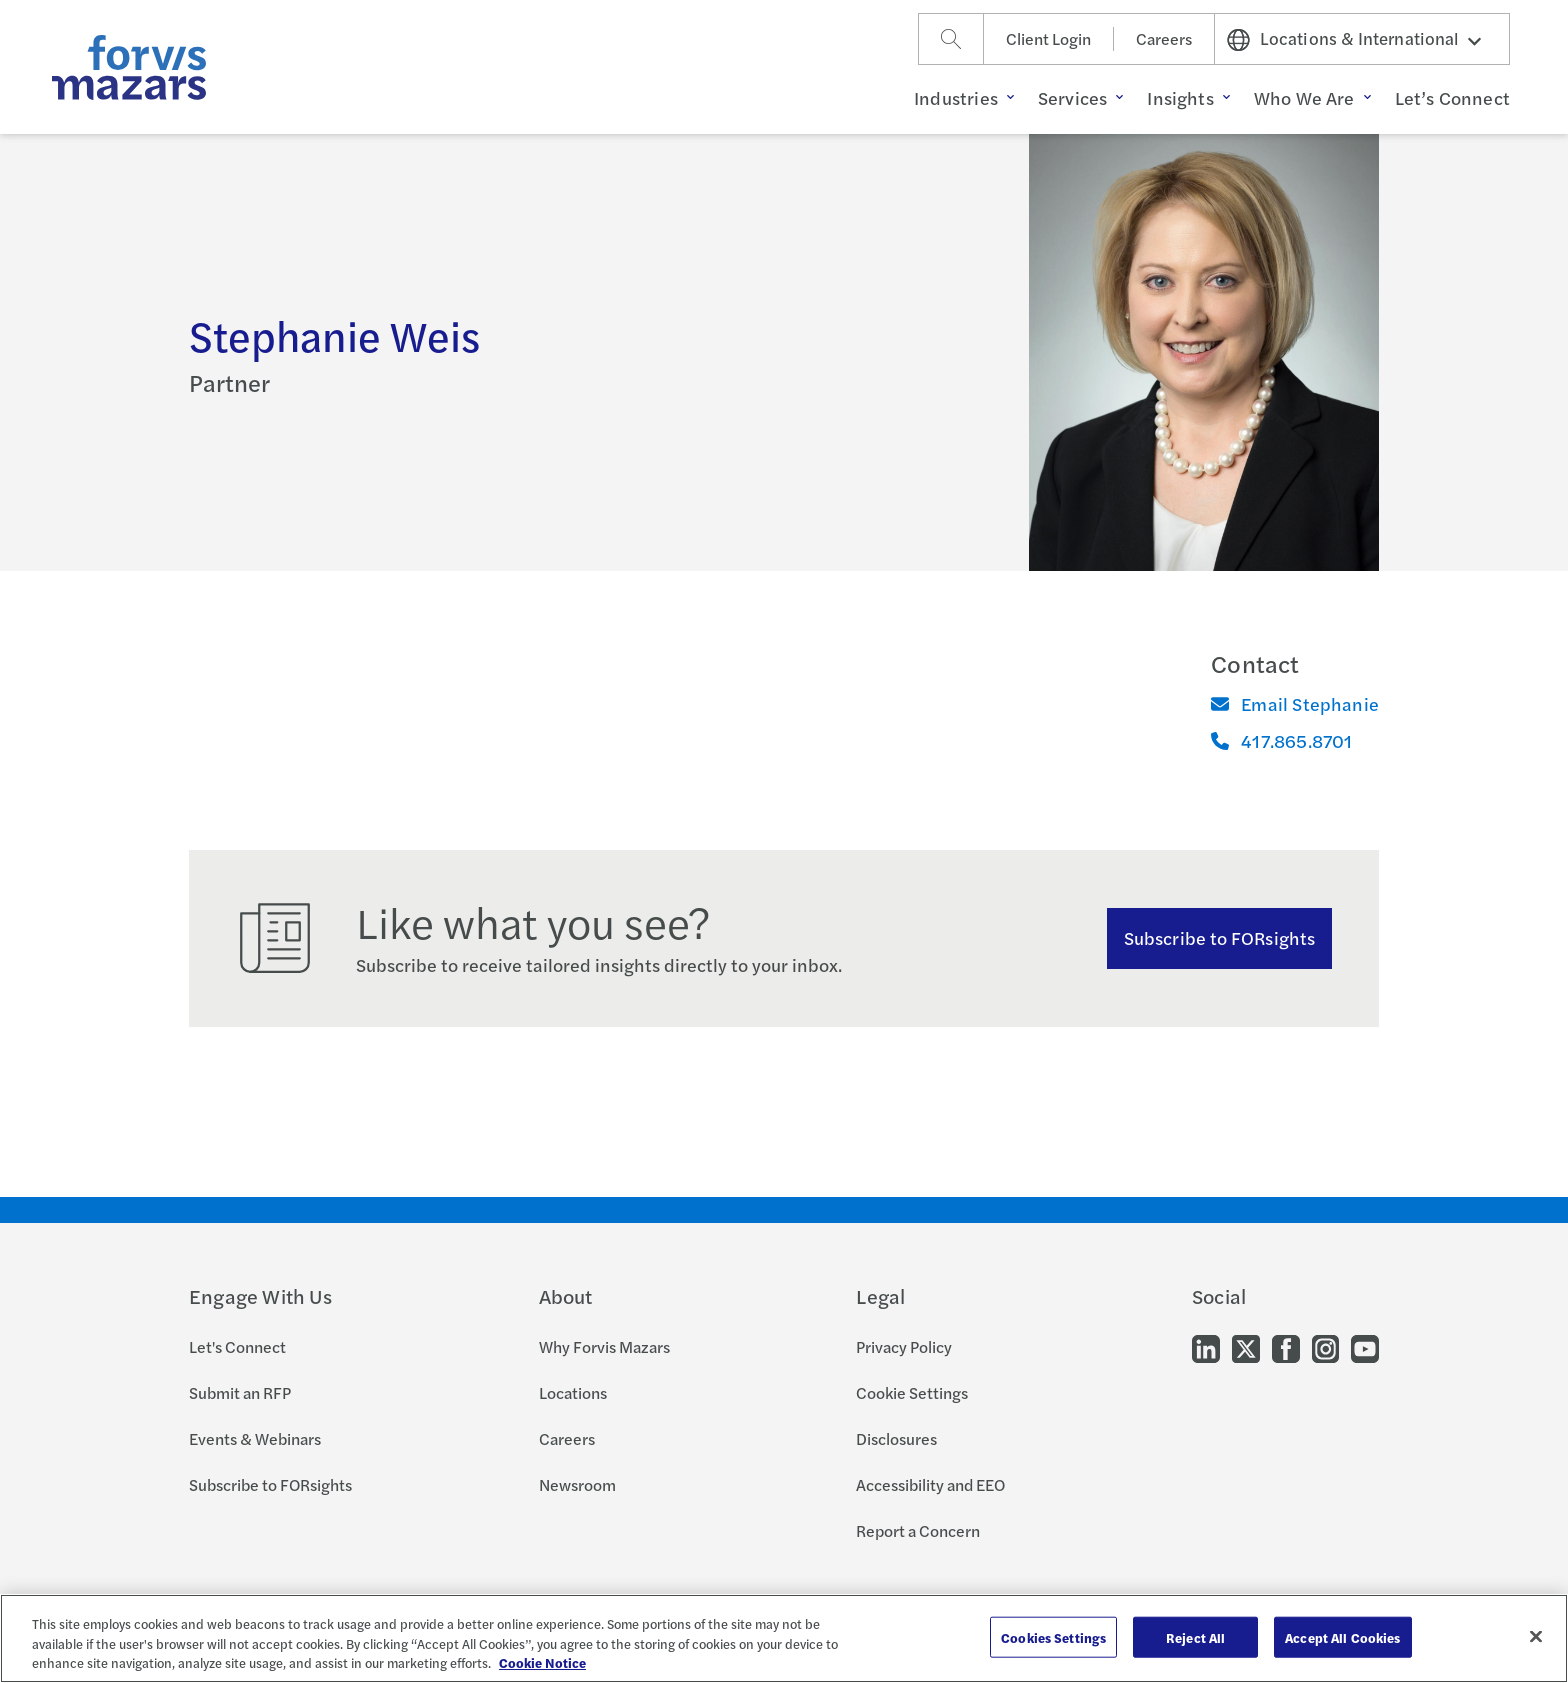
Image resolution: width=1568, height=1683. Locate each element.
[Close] (1536, 1636)
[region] (784, 1638)
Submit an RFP (240, 1392)
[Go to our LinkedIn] (1206, 1347)
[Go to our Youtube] (1365, 1347)
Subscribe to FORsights (1219, 937)
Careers (1164, 38)
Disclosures (896, 1438)
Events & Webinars (255, 1438)
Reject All (1195, 1636)
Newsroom (577, 1484)
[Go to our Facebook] (1286, 1347)
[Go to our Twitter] (1246, 1347)
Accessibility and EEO (930, 1484)
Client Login (1048, 38)
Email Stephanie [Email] (1295, 703)
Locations (573, 1392)
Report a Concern (918, 1530)
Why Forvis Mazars (604, 1346)
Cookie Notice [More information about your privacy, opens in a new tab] (542, 1662)
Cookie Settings (912, 1392)
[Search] (951, 39)
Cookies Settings (1053, 1636)
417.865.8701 (1281, 740)
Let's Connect (237, 1346)
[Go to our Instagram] (1325, 1347)
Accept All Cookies (1342, 1636)
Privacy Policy (904, 1346)
